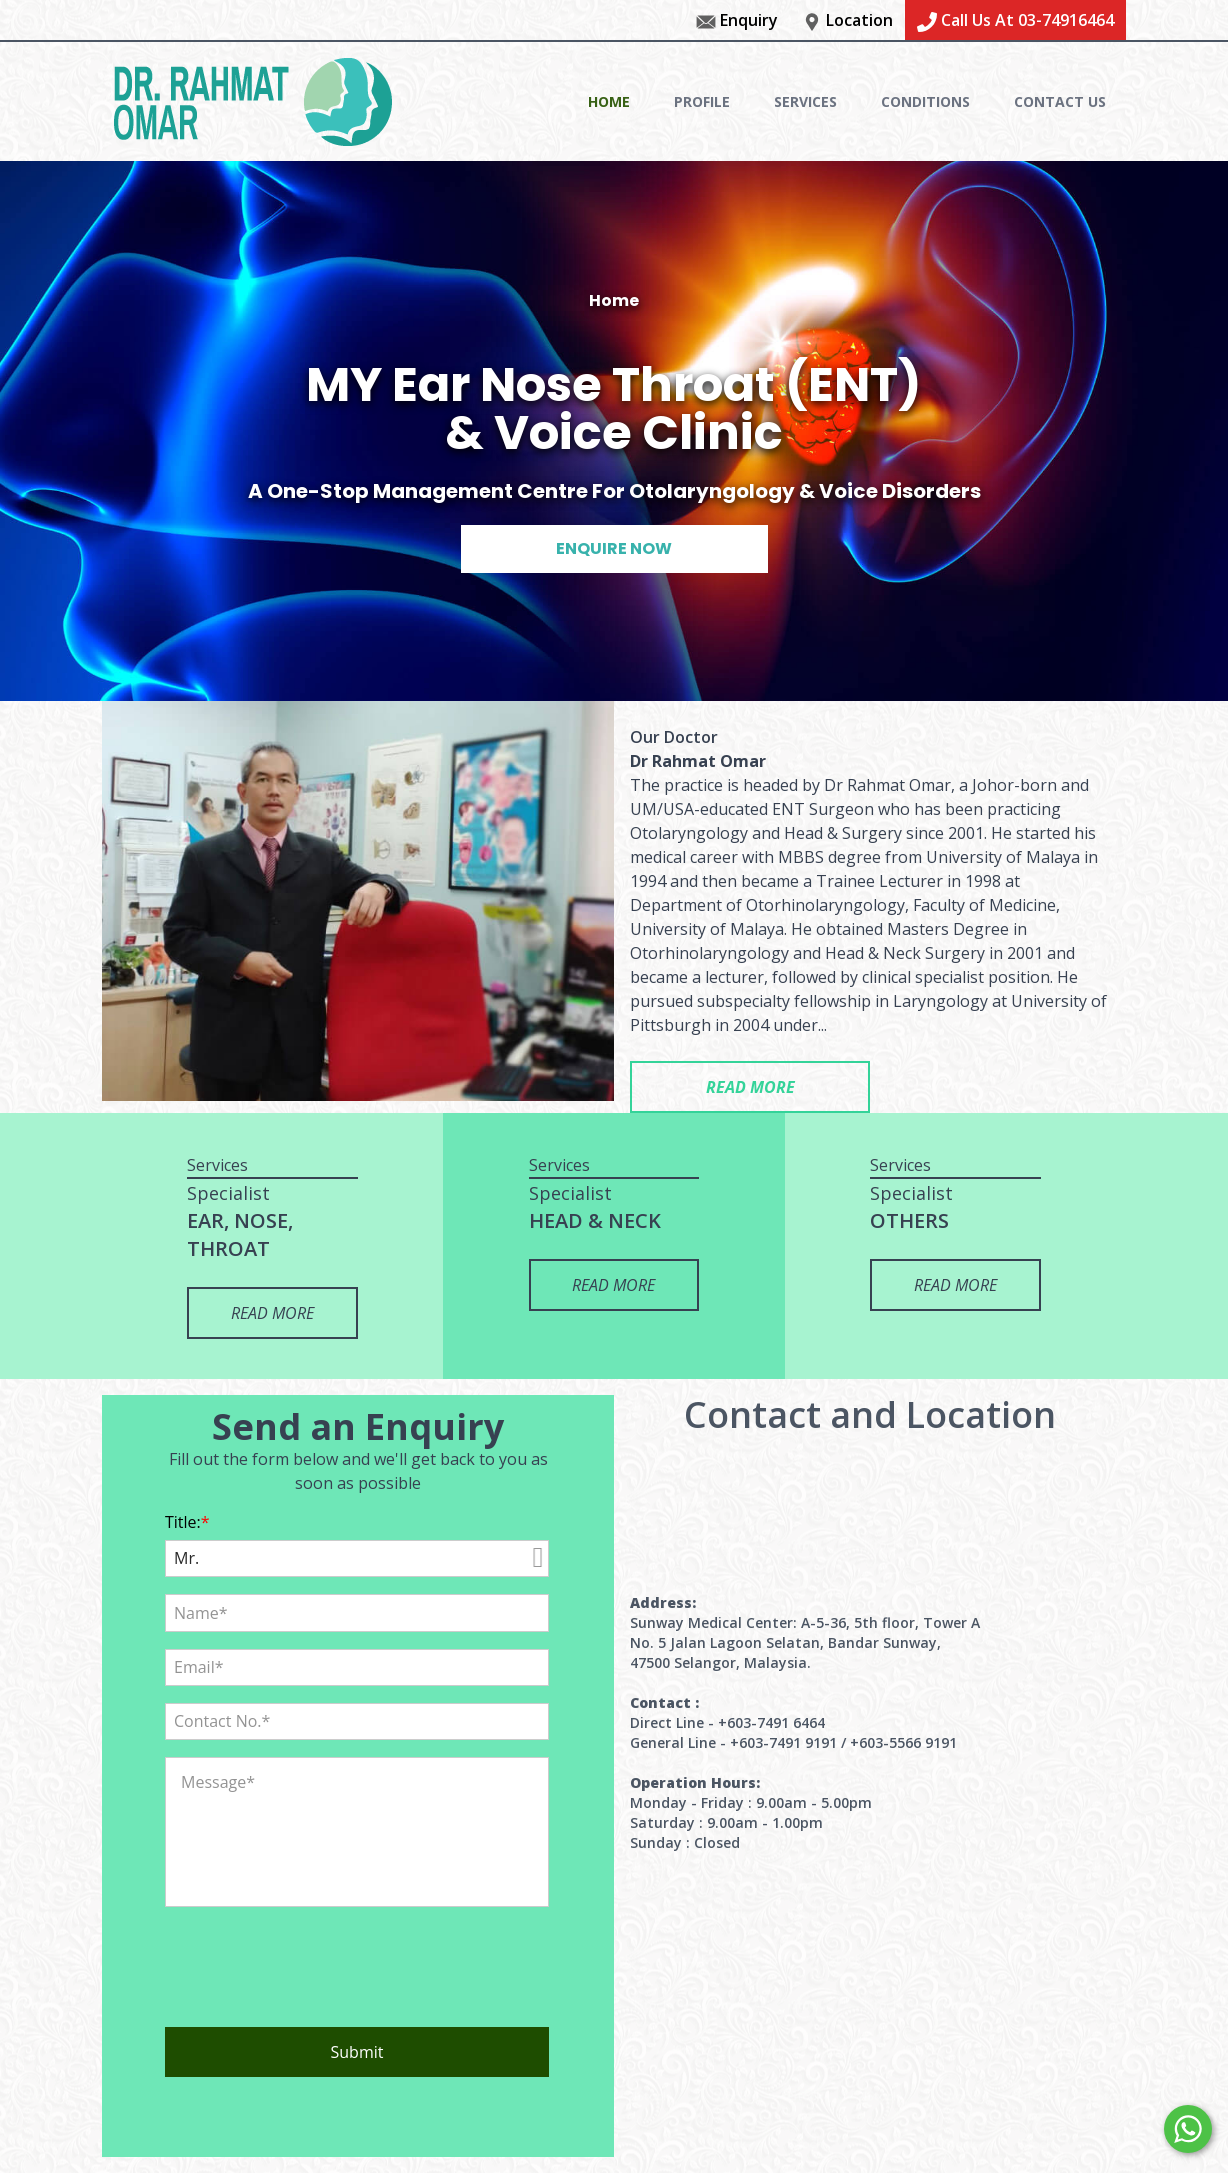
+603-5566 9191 (903, 1742)
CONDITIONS (925, 101)
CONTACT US (1060, 101)
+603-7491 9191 (783, 1742)
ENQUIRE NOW (614, 548)
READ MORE (750, 1087)
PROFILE (702, 101)
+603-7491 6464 (771, 1722)
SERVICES (805, 101)
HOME (609, 101)
